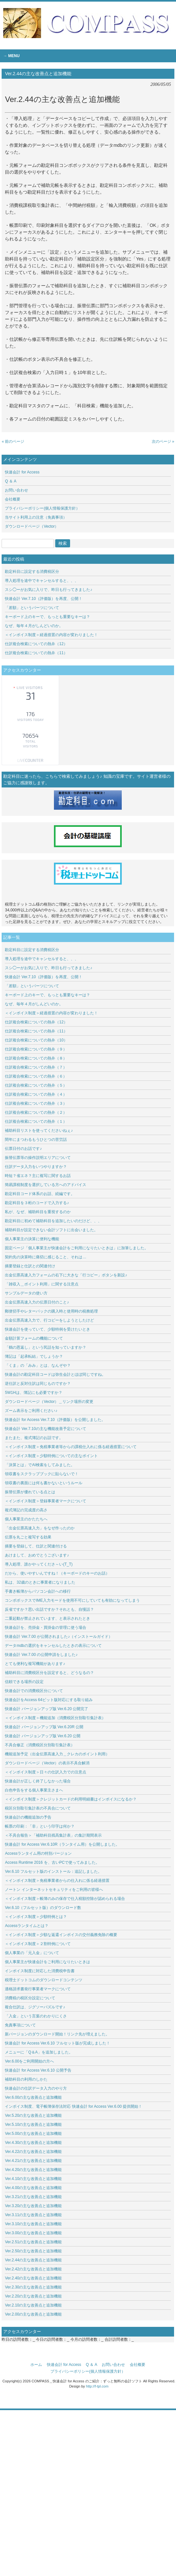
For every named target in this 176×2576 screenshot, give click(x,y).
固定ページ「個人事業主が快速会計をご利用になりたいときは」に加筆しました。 (76, 1248)
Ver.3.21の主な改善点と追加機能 (35, 2197)
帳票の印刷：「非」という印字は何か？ (40, 1826)
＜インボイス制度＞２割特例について (38, 1944)
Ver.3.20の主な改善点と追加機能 (35, 2206)
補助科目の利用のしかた (26, 2079)
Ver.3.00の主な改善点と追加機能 (33, 2233)
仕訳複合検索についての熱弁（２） (36, 1112)
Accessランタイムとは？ (26, 1925)
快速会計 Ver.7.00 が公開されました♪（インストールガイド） (58, 1636)
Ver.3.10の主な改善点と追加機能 (35, 2224)
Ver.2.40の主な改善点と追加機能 (35, 2278)
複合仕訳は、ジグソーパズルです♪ (35, 2007)
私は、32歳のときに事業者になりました (40, 1582)
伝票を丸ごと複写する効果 (28, 1537)
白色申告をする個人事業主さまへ (34, 1790)
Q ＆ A (10, 481)
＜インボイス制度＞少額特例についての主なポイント (51, 1456)
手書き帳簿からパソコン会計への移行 (38, 1591)
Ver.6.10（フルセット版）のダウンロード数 (43, 1907)
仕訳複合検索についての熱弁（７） (36, 1067)
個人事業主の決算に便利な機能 (32, 1239)
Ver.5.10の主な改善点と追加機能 (33, 2124)
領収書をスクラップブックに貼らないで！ (41, 1474)
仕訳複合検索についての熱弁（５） (36, 1085)
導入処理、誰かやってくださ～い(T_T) (38, 1564)
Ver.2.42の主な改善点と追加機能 (33, 2269)
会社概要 (12, 499)
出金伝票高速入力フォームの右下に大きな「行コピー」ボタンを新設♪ (66, 1275)
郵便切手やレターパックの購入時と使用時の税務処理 (51, 1311)
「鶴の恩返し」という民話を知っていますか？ (45, 1347)
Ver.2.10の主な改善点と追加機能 (33, 2305)
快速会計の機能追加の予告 (28, 1817)
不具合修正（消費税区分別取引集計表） (40, 1745)
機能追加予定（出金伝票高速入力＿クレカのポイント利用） (57, 1754)
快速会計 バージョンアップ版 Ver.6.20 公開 (42, 1736)
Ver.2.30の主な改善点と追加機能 (33, 2287)
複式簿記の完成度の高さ (26, 1510)
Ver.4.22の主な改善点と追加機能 (35, 2151)
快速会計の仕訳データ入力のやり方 (36, 2088)
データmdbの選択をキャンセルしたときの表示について (53, 1645)
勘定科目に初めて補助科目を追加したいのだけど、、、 (53, 1221)
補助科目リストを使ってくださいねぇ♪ (39, 1130)
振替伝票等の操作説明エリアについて (38, 1157)
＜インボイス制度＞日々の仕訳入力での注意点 (45, 1772)
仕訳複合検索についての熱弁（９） (36, 1049)
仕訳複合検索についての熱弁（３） (36, 1103)
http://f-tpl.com (97, 2386)
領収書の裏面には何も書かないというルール (43, 1483)
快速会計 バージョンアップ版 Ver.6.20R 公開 (44, 1727)
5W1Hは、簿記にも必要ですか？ (33, 1392)
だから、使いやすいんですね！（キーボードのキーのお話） (57, 1573)
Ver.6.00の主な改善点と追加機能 (33, 2097)
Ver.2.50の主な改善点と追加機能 (35, 2251)
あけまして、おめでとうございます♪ (37, 1555)
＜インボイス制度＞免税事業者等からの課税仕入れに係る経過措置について (71, 1447)
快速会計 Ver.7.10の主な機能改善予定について (45, 1428)
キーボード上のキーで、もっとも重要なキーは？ (47, 616)
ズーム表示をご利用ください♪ (31, 1410)
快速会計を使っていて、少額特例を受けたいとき (47, 1329)
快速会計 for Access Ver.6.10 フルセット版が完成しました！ (57, 2043)
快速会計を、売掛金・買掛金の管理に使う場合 (45, 1627)
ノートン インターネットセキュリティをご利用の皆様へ (54, 1889)
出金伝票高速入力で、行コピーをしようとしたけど (49, 1320)
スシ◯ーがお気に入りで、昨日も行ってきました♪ (48, 589)
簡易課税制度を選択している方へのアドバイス (45, 1184)
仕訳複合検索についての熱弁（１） (36, 1121)
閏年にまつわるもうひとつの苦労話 (36, 1139)
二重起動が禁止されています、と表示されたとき (47, 1618)
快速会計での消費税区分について (34, 1691)
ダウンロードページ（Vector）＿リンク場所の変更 (49, 1401)
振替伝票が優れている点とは (30, 1492)
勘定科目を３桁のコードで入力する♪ (37, 1203)
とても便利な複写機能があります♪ (35, 1663)
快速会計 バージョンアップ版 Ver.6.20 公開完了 (46, 1709)
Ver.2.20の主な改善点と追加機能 (33, 2296)
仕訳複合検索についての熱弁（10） (36, 1040)
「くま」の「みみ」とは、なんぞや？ (38, 1365)
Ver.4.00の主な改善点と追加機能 (36, 2188)
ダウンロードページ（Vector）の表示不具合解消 (47, 1763)
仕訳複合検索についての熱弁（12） (36, 644)
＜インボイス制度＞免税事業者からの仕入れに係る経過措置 (57, 1880)
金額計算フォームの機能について (34, 1338)
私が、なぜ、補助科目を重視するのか (38, 1212)
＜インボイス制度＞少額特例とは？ (36, 1916)
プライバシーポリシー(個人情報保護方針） (42, 508)
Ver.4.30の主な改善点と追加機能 (35, 2142)
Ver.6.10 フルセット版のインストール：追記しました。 (53, 1871)
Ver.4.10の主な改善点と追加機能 (33, 2178)
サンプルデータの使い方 (26, 1293)
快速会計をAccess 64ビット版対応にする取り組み (48, 1700)
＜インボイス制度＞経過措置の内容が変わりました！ (51, 635)
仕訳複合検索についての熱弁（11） (36, 653)
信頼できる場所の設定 (24, 1681)
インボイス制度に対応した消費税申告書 (40, 1971)
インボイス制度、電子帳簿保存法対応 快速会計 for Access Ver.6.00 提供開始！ (73, 2106)
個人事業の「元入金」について (32, 1953)
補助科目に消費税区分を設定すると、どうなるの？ (49, 1672)
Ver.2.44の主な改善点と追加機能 (33, 2260)
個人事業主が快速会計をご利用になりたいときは (47, 1962)
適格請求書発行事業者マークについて (38, 1989)
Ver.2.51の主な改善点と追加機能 (35, 2242)
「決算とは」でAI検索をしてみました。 (39, 1465)
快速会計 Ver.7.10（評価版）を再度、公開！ (43, 598)
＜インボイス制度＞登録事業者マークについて (45, 1501)
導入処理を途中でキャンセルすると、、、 (41, 580)
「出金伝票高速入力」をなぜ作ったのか (40, 1528)
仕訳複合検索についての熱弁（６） (36, 1076)
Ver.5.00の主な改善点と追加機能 (33, 2133)
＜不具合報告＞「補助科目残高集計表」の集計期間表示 (53, 1835)
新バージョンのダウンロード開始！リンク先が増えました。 (57, 2034)
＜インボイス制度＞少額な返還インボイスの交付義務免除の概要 (61, 1934)
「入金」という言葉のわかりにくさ (36, 2016)
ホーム (36, 2364)
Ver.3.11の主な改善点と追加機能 (35, 2215)
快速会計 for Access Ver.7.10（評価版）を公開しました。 (55, 1419)
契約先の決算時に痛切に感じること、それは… (45, 1257)
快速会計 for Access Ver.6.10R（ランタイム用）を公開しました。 (62, 1844)
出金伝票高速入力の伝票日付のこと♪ (37, 1302)
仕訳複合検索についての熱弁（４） (36, 1094)
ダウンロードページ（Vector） (31, 526)
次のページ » (163, 441)
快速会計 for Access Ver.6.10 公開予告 (38, 2070)
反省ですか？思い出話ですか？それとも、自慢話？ (49, 1609)
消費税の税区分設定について (30, 1998)
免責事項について (20, 2025)
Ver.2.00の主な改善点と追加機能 (33, 2314)
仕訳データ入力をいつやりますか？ (36, 1166)
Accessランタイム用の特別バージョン (38, 1853)
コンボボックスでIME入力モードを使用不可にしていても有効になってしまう (72, 1600)
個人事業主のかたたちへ (26, 1519)
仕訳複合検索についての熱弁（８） (36, 1058)
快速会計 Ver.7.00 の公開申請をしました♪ (41, 1654)
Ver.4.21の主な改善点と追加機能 (33, 2160)
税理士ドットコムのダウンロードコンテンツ (43, 1980)
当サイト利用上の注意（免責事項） (36, 517)
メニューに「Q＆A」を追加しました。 (38, 2052)
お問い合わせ (16, 490)
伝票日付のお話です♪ (23, 1148)
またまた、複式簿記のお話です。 (34, 1437)
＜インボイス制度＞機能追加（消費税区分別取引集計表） (55, 1718)
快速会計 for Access (22, 472)
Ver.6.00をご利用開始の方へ (29, 2061)
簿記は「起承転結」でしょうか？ (34, 1356)
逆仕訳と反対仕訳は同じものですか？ (38, 1383)
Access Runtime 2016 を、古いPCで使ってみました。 (52, 1862)
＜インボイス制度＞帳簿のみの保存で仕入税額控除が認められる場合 (65, 1898)
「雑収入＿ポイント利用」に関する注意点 (41, 1284)
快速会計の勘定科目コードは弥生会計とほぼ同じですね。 (55, 1374)
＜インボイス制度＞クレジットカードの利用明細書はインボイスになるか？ (71, 1799)
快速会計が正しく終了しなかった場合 (38, 1781)
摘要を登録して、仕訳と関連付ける (36, 1546)
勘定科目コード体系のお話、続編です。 (40, 1194)
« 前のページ (13, 441)
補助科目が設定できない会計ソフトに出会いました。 (51, 1230)
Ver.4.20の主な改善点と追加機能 (35, 2169)
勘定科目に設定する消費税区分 (32, 571)
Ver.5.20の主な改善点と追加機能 (33, 2115)
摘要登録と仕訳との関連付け (30, 1266)
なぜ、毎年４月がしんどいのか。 (34, 626)
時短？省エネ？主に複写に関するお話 (38, 1175)
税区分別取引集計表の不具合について (38, 1808)
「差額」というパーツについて (32, 607)
